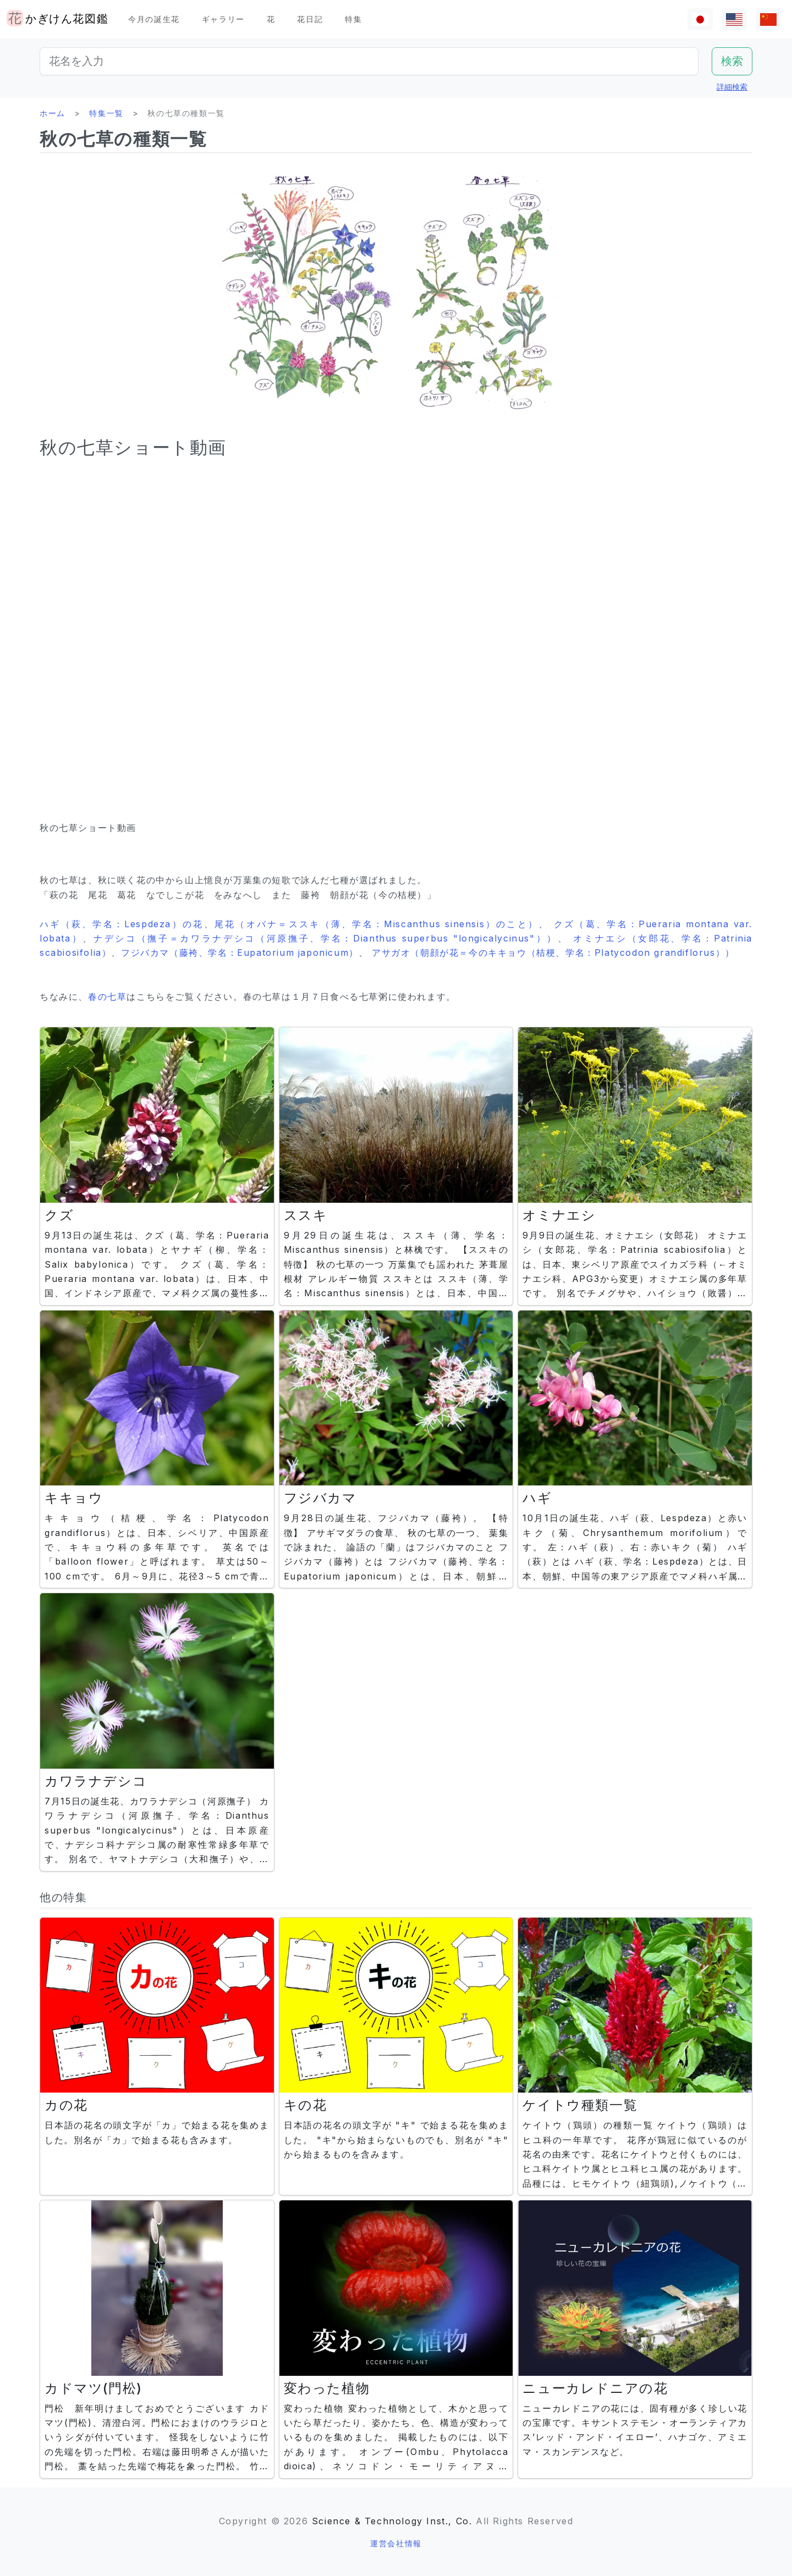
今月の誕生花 (154, 19)
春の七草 (107, 996)
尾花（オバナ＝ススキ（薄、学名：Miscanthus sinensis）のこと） (377, 923)
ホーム (52, 113)
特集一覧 (106, 113)
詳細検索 (732, 86)
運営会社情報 (396, 2543)
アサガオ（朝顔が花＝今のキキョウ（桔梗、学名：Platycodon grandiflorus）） (553, 952)
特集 (353, 19)
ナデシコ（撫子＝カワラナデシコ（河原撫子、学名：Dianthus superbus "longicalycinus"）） (326, 938)
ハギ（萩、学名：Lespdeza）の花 (122, 923)
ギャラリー (223, 19)
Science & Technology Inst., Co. (392, 2521)
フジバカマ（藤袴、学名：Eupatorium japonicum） (240, 952)
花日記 (310, 19)
